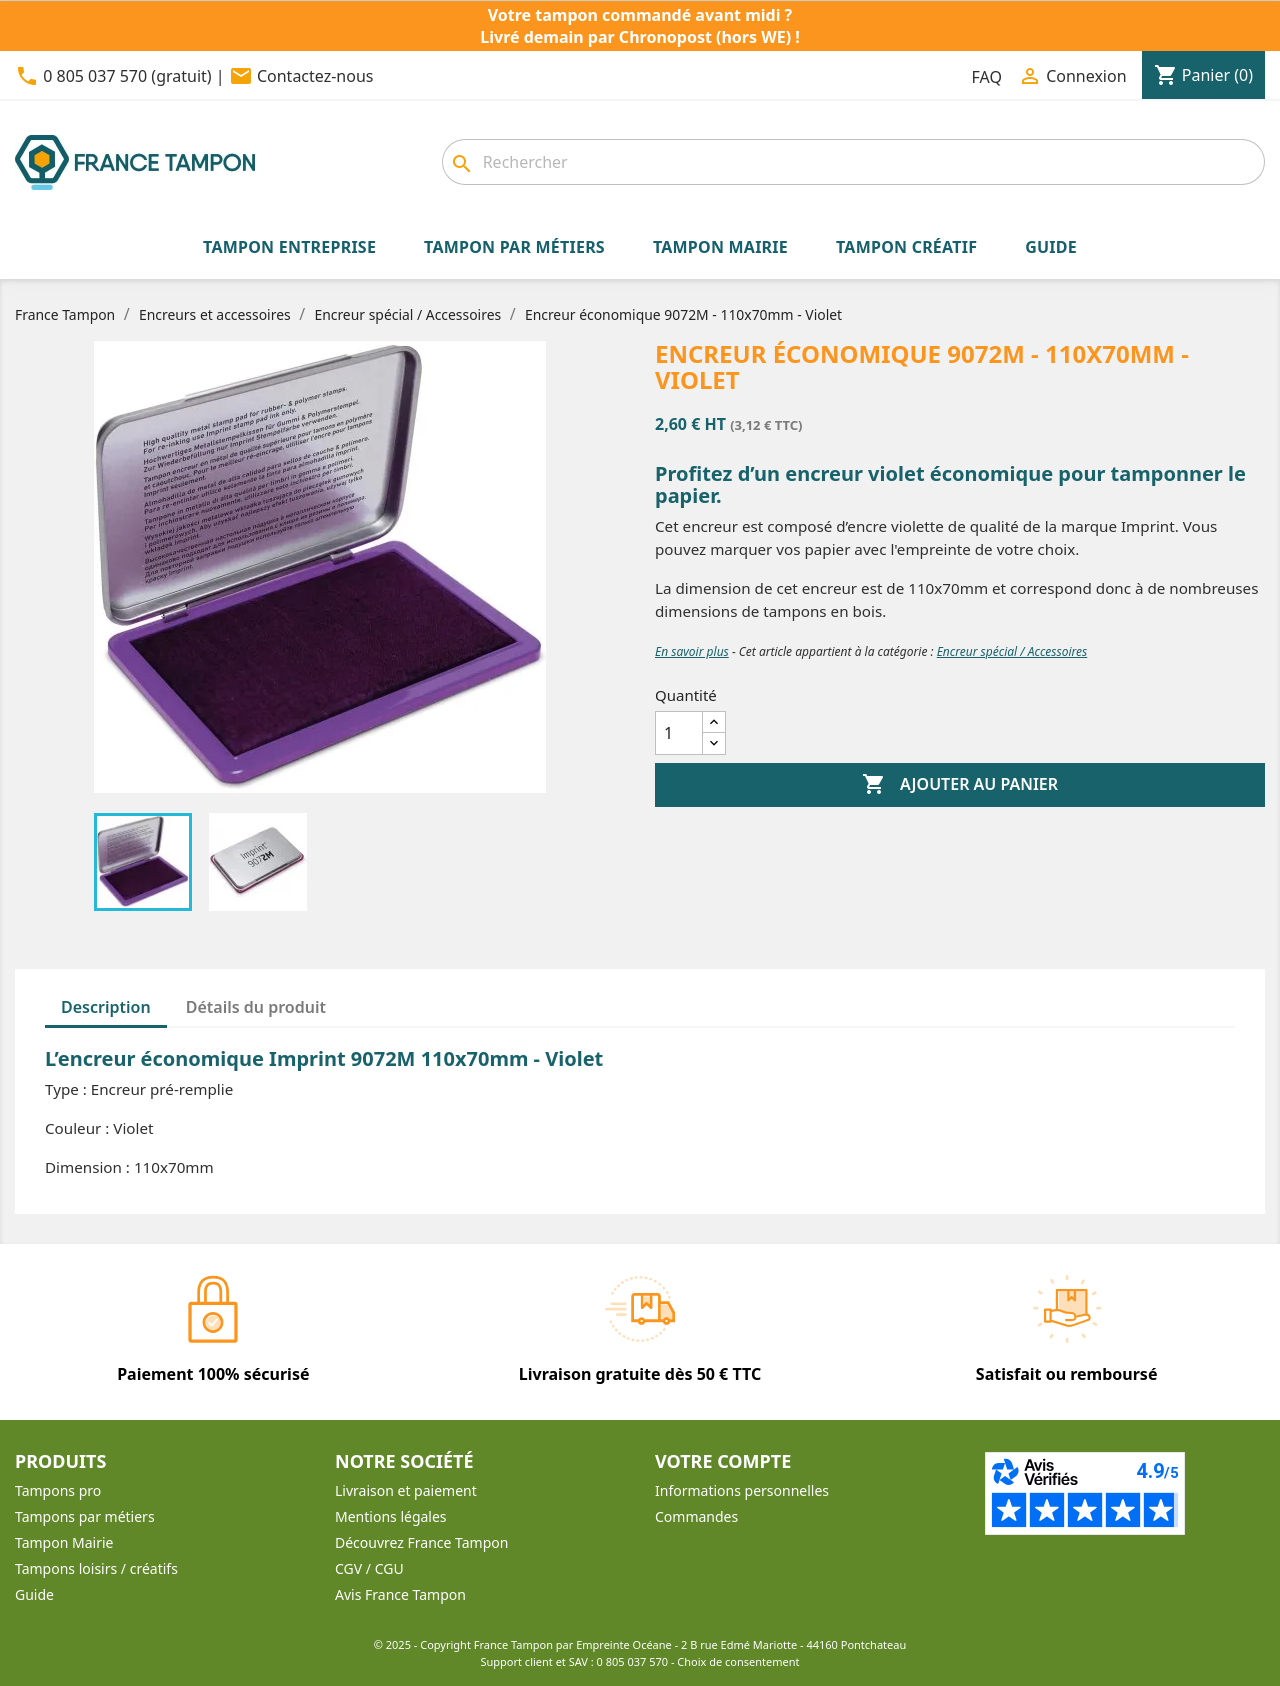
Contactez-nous (315, 76)
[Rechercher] (853, 162)
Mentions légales (391, 1516)
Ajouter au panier (960, 785)
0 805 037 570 (633, 1661)
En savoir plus (692, 651)
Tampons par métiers (85, 1516)
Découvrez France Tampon (421, 1542)
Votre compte (723, 1461)
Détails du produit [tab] (256, 1007)
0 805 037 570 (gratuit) (127, 76)
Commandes (696, 1516)
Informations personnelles (742, 1490)
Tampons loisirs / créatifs (96, 1568)
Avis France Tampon (400, 1594)
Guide (34, 1594)
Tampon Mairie (64, 1542)
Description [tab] (106, 1007)
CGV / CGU (369, 1568)
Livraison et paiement (406, 1490)
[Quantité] (679, 733)
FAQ (987, 77)
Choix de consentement (738, 1661)
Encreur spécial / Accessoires (1012, 651)
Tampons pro (58, 1490)
